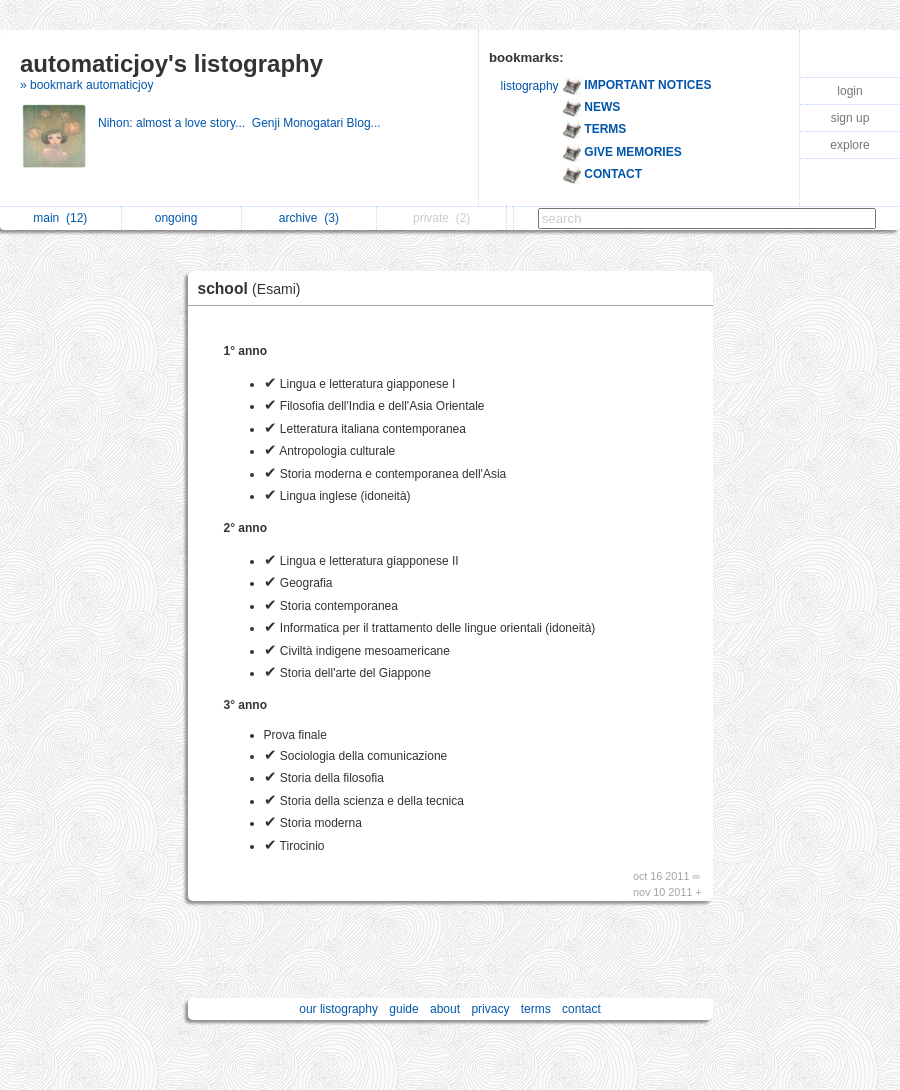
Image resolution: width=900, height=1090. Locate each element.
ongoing (181, 218)
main (60, 218)
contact (581, 1009)
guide (403, 1009)
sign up (850, 118)
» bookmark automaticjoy (86, 85)
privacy (490, 1009)
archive (309, 218)
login (849, 91)
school (254, 288)
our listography (338, 1009)
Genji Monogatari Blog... (318, 123)
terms (536, 1009)
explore (849, 145)
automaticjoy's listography (171, 63)
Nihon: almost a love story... (175, 123)
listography (530, 86)
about (445, 1009)
